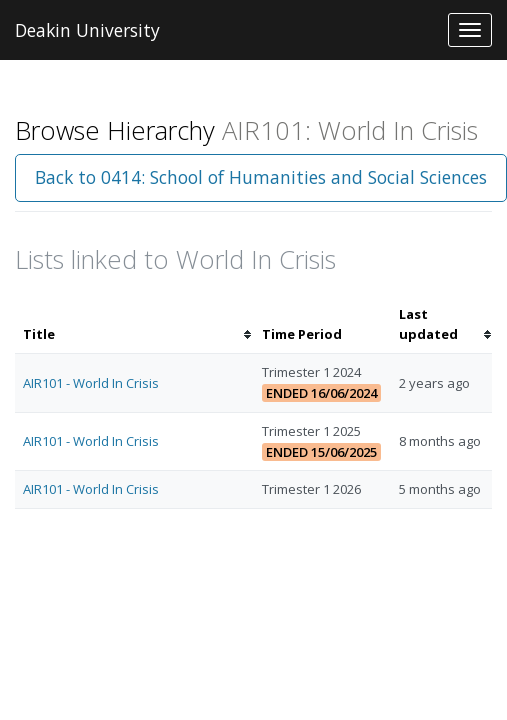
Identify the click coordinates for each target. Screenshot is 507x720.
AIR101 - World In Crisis (91, 383)
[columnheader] (134, 325)
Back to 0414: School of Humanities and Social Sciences (261, 177)
